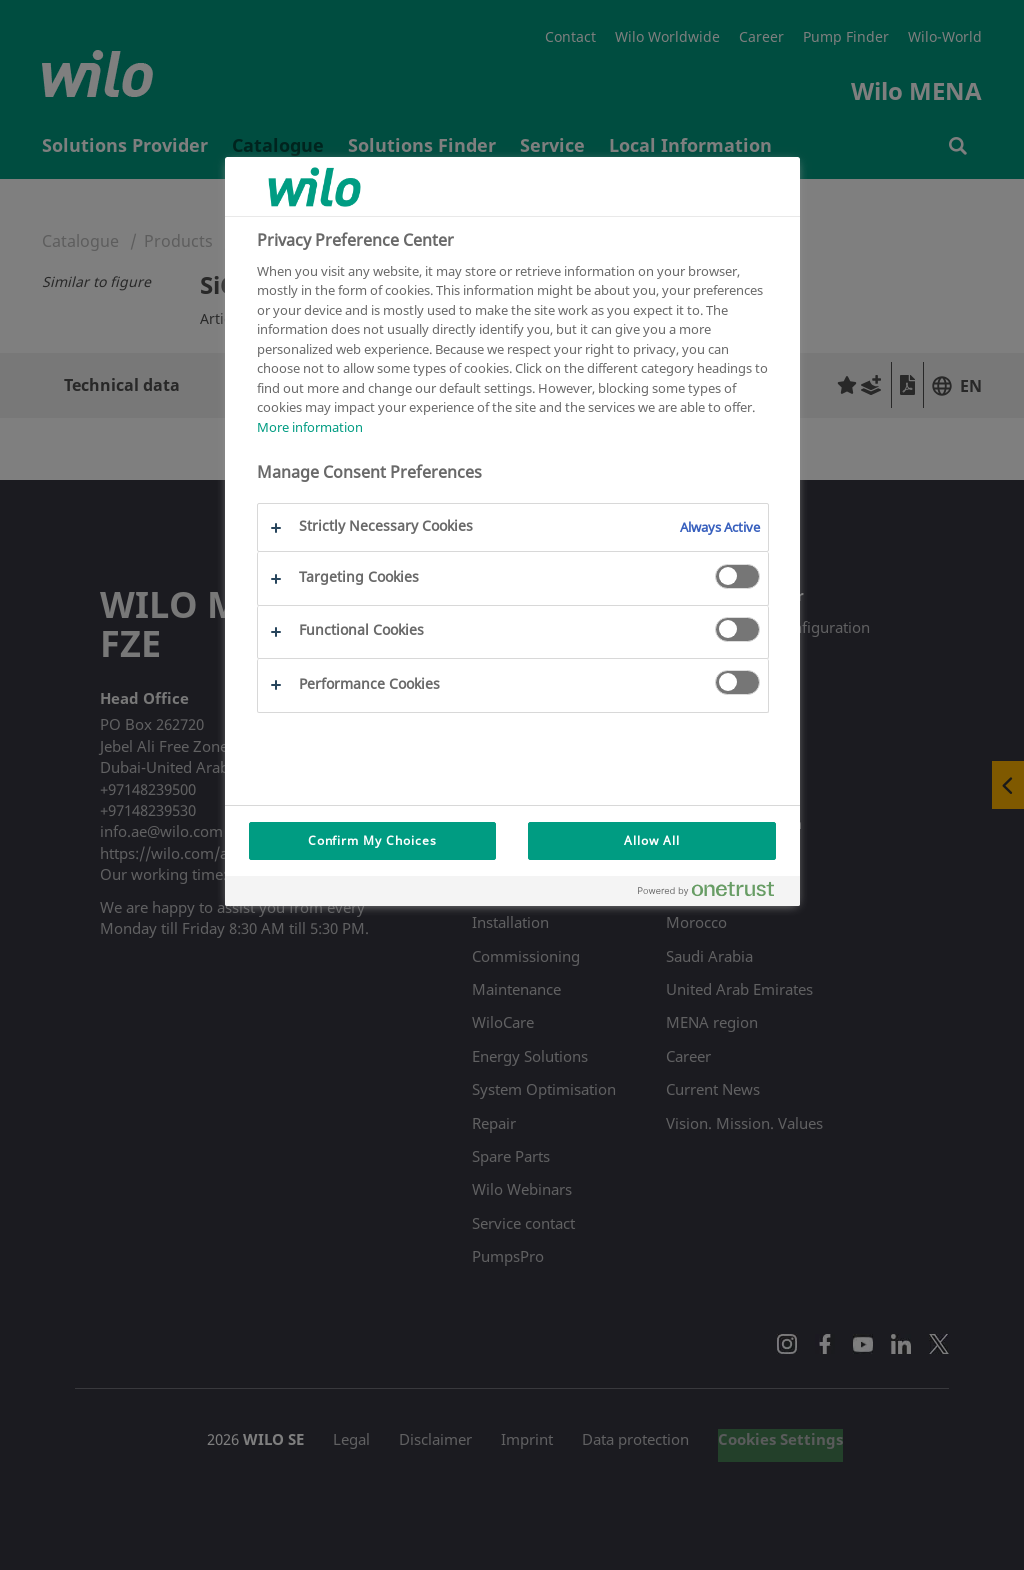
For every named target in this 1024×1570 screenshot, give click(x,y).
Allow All (652, 840)
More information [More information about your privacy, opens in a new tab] (310, 427)
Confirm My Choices (372, 840)
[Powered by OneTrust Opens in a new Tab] (714, 893)
